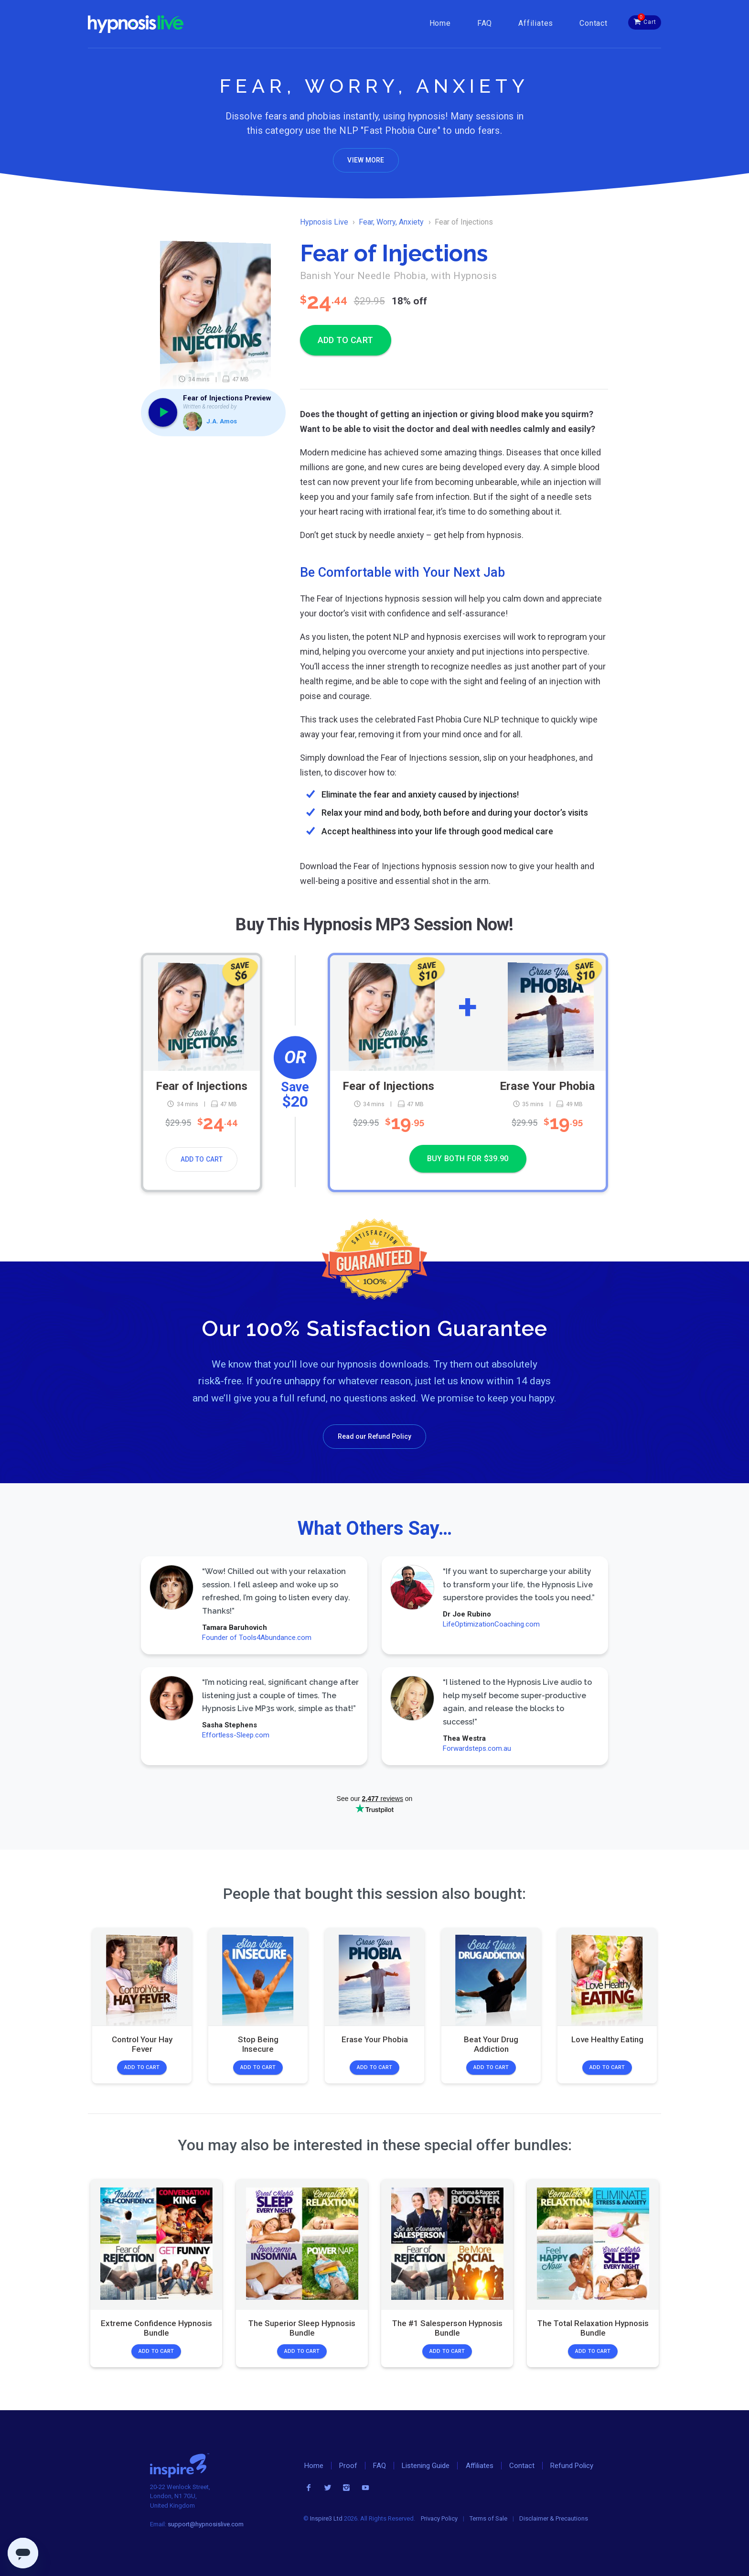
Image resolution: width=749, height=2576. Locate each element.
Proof (348, 2465)
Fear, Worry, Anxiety (391, 221)
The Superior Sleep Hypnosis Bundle (301, 2328)
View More (366, 160)
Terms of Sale (488, 2518)
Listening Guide (425, 2465)
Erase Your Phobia (547, 1086)
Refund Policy (571, 2465)
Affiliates (535, 23)
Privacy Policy (439, 2518)
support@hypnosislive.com (206, 2524)
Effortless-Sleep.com (235, 1735)
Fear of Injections (201, 1086)
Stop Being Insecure (258, 2043)
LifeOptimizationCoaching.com (490, 1624)
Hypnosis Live (324, 221)
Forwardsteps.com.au (476, 1748)
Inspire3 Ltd (326, 2518)
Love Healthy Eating (607, 2039)
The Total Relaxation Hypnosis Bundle (592, 2328)
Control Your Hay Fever (141, 2043)
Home (440, 23)
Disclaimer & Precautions (553, 2518)
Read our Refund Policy (374, 1436)
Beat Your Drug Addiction (491, 2043)
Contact (593, 23)
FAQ (484, 23)
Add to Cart (202, 1159)
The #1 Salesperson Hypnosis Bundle (447, 2328)
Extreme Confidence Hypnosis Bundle (156, 2328)
